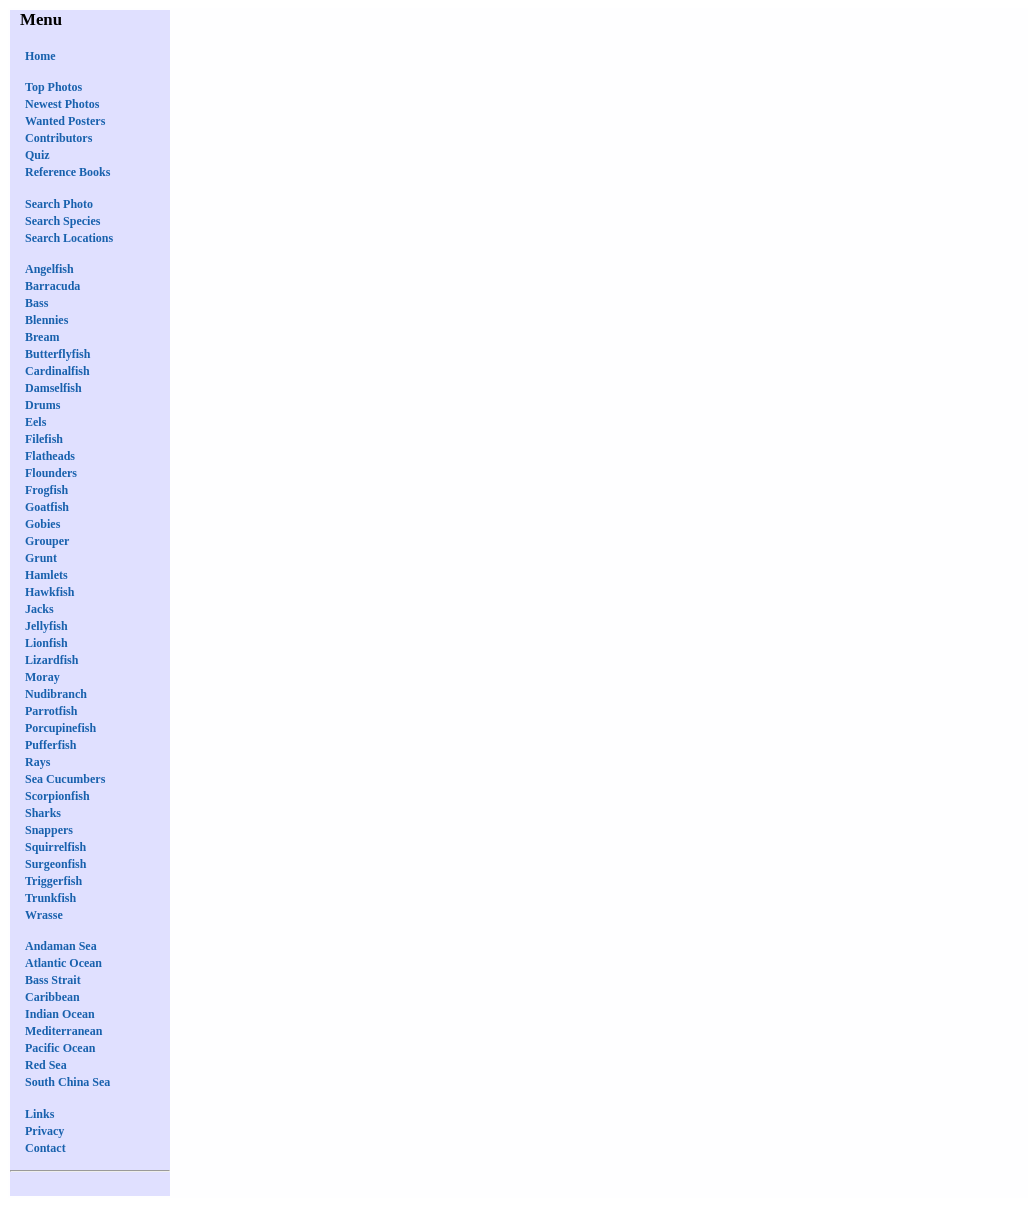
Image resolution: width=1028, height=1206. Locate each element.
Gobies (42, 524)
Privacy (44, 1131)
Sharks (43, 813)
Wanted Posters (65, 121)
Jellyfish (46, 626)
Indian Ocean (60, 1014)
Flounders (51, 473)
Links (39, 1114)
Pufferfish (50, 745)
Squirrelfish (55, 847)
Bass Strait (53, 980)
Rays (37, 762)
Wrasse (44, 915)
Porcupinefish (60, 728)
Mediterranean (63, 1031)
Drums (42, 405)
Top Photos (53, 87)
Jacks (39, 609)
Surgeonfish (55, 864)
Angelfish (49, 269)
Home (40, 56)
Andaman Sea (61, 946)
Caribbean (52, 997)
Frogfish (46, 490)
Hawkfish (49, 592)
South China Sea (67, 1082)
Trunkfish (50, 898)
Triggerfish (53, 881)
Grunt (41, 558)
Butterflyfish (57, 354)
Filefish (44, 439)
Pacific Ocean (60, 1048)
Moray (42, 677)
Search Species (62, 221)
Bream (42, 337)
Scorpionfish (57, 796)
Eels (35, 422)
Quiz (37, 155)
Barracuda (52, 286)
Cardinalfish (57, 371)
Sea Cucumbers (65, 779)
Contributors (58, 138)
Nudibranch (56, 694)
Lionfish (46, 643)
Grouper (47, 541)
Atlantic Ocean (63, 963)
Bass (36, 303)
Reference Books (67, 172)
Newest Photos (62, 104)
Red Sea (46, 1065)
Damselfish (53, 388)
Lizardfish (51, 660)
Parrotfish (51, 711)
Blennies (46, 320)
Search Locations (69, 238)
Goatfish (47, 507)
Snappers (49, 830)
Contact (45, 1148)
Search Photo (59, 204)
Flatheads (50, 456)
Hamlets (46, 575)
